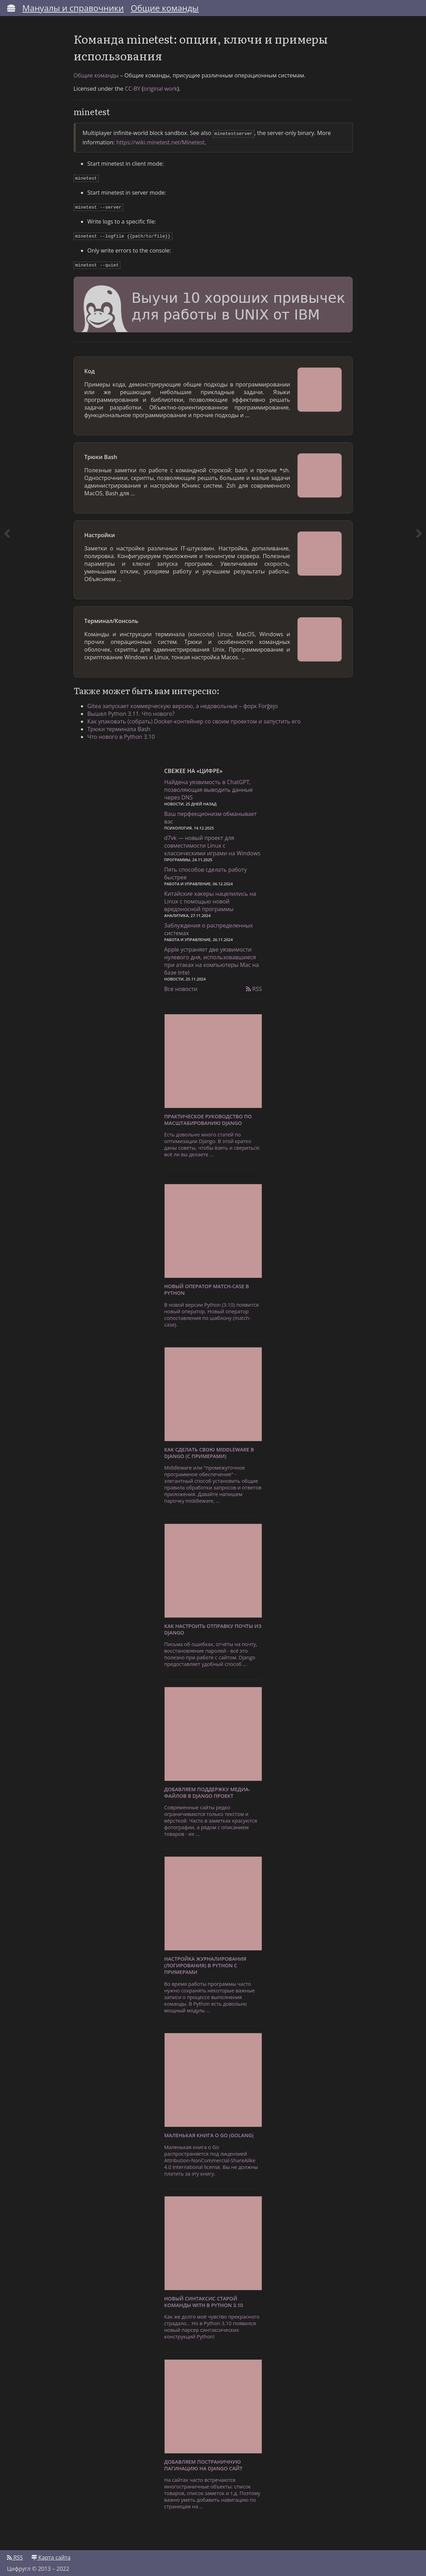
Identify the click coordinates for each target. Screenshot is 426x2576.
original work (160, 88)
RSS (254, 985)
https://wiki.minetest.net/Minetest (160, 141)
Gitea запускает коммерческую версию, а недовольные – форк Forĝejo (183, 702)
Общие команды (165, 8)
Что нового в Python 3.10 (121, 733)
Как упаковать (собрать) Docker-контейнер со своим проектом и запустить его (194, 718)
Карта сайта (50, 2554)
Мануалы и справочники (73, 8)
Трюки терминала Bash (119, 725)
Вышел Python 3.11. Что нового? (131, 710)
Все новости (180, 985)
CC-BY (133, 88)
